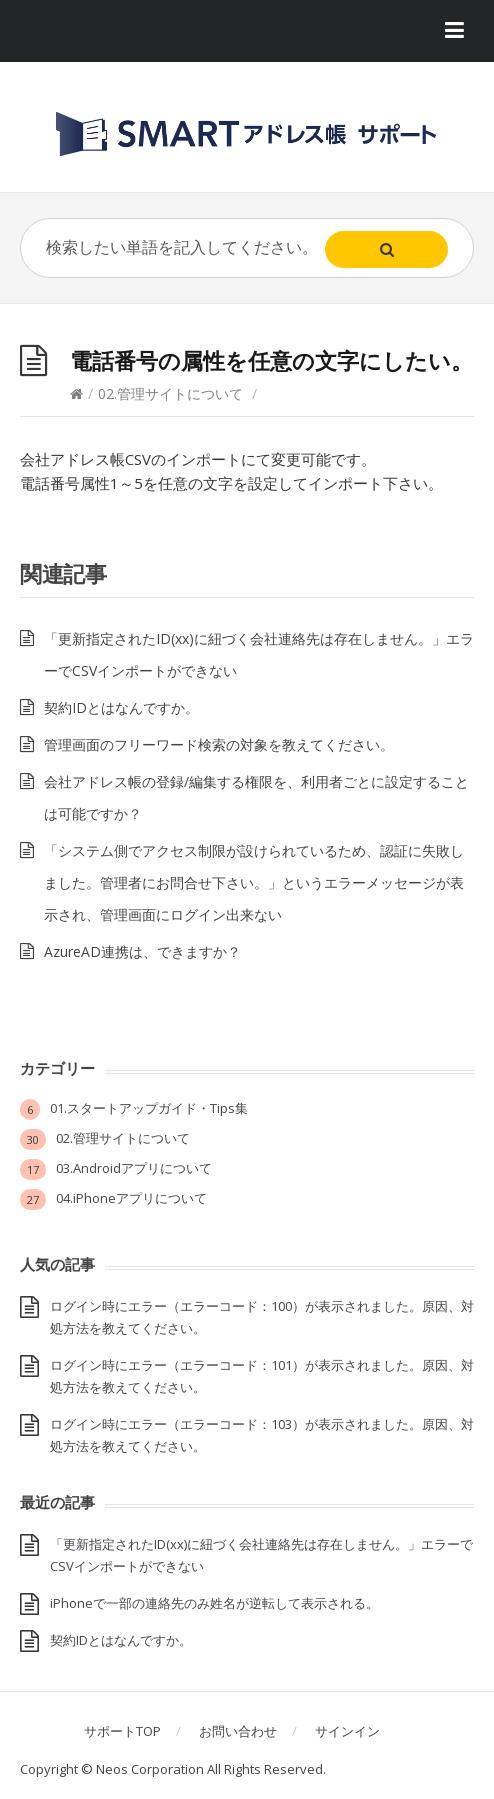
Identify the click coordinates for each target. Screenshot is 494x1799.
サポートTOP (122, 1731)
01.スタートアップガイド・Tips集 (149, 1108)
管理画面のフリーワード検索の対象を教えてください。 (219, 744)
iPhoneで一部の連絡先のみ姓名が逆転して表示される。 (214, 1603)
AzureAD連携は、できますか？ (142, 951)
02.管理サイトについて (170, 393)
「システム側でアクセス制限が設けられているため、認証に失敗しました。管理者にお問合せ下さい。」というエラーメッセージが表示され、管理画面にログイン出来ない (254, 882)
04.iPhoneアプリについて (131, 1198)
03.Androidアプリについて (134, 1168)
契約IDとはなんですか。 (121, 707)
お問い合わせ (238, 1731)
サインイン (347, 1731)
